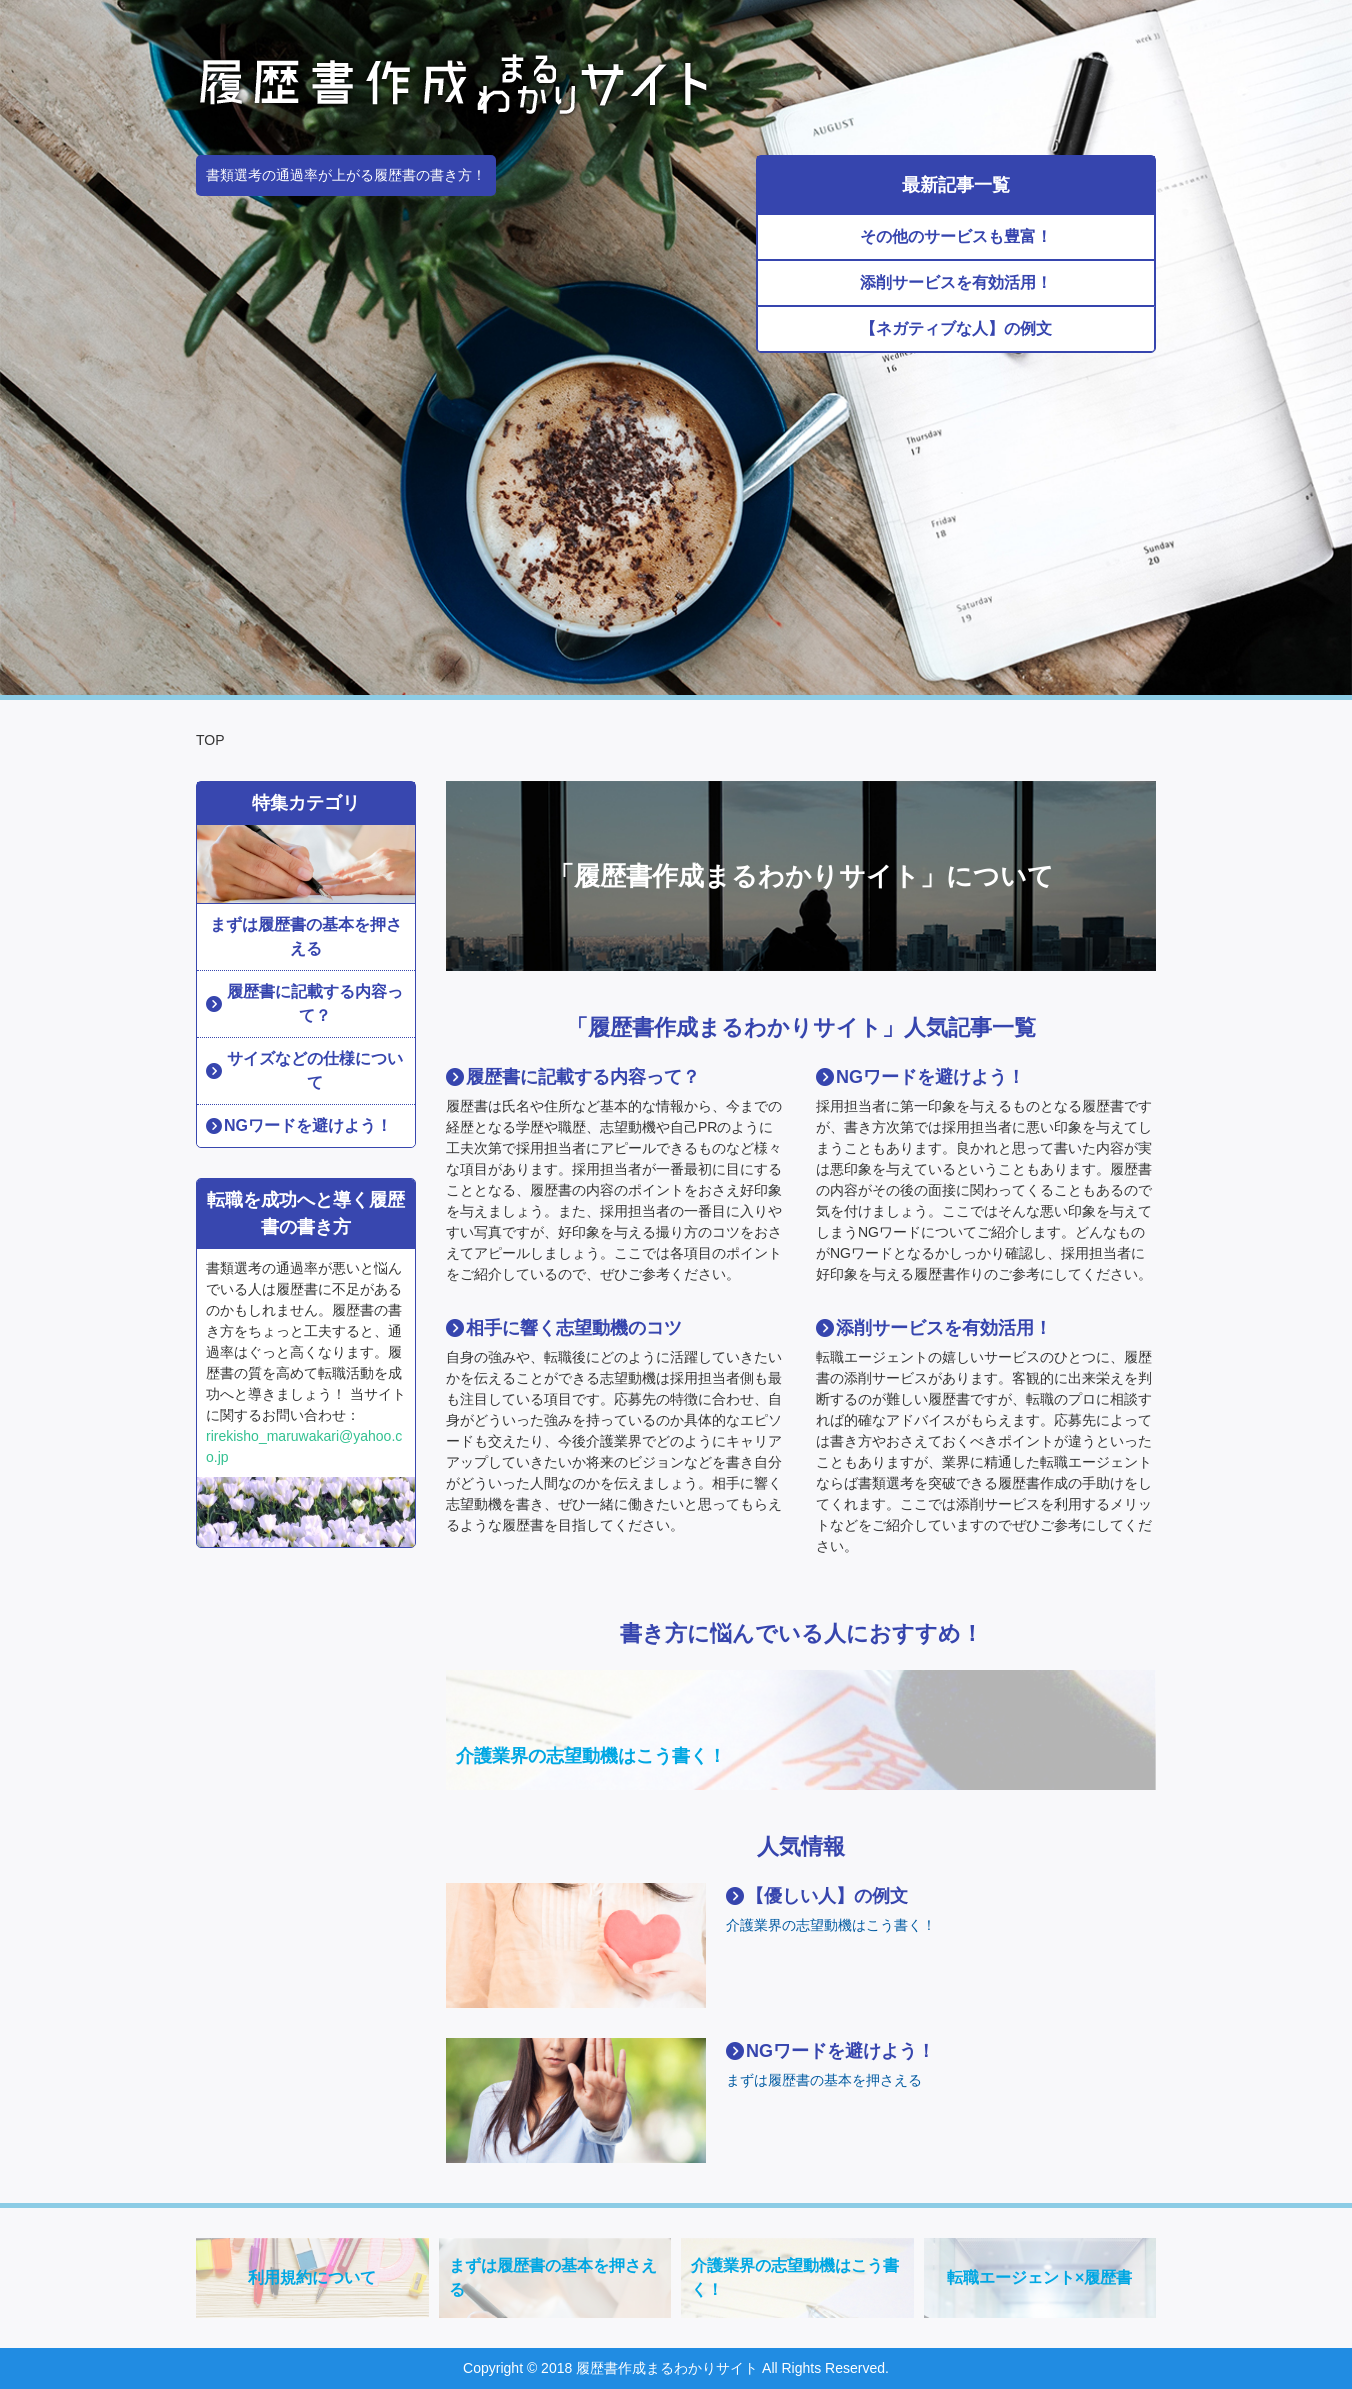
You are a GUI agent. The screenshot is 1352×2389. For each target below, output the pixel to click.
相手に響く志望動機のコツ (574, 1328)
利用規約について (312, 2277)
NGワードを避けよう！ (930, 1077)
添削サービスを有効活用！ (956, 282)
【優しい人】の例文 (827, 1896)
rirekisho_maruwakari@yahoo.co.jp (304, 1446)
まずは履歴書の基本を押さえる (824, 2080)
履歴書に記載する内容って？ (583, 1077)
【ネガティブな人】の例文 (956, 328)
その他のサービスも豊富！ (956, 236)
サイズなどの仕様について (315, 1070)
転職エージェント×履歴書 (1039, 2277)
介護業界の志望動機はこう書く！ (591, 1756)
